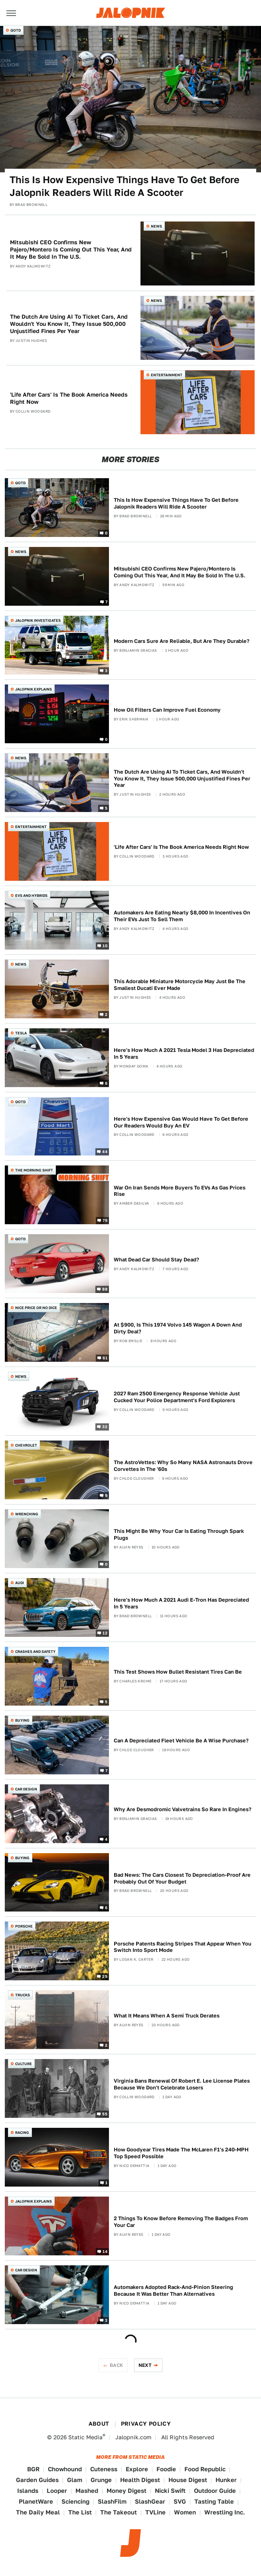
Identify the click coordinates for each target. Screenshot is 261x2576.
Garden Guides (37, 2479)
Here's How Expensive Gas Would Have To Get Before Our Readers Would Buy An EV (181, 1122)
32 (104, 1426)
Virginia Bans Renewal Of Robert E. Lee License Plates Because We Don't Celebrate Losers (182, 2084)
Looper (57, 2490)
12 (105, 1632)
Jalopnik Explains (33, 689)
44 (104, 1151)
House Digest (187, 2479)
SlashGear (150, 2501)
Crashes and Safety (35, 1651)
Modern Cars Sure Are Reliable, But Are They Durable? (181, 641)
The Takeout (118, 2512)
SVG (180, 2501)
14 (105, 2251)
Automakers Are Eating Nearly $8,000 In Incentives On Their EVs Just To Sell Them (182, 916)
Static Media (85, 2437)
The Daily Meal (38, 2512)
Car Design (26, 1789)
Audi (19, 1582)
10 (105, 945)
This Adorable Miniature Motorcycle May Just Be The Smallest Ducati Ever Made (179, 984)
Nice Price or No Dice (36, 1307)
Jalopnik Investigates (38, 620)
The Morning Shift (34, 1170)
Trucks (22, 1995)
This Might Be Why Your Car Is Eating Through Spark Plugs (179, 1534)
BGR (33, 2469)
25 (104, 1976)
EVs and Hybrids (31, 895)
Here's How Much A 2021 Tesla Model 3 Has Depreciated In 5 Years (184, 1053)
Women (185, 2512)
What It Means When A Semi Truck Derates (166, 2016)
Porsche (24, 1926)
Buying (22, 1720)
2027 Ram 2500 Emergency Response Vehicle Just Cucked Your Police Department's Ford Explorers (177, 1397)
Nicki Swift (170, 2490)
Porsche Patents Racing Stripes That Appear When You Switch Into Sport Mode (182, 1947)
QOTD (15, 30)
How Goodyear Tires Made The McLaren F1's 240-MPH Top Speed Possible (181, 2153)
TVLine (155, 2512)
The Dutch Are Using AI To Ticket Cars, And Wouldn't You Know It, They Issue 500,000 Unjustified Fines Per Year (69, 323)
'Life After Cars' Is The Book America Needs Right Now (69, 398)
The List (80, 2512)
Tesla (21, 1033)
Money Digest (126, 2490)
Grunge (101, 2479)
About (99, 2423)
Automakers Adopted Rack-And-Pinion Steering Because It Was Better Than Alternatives (173, 2290)
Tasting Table (214, 2501)
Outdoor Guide (215, 2490)
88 (104, 1289)
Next (145, 2365)
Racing (22, 2132)
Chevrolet (26, 1445)
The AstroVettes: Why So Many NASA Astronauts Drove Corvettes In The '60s (183, 1465)
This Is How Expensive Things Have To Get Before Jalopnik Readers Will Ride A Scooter (124, 186)
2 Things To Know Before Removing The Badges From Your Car (181, 2221)
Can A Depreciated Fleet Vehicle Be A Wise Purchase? (181, 1741)
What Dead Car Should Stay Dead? (156, 1260)
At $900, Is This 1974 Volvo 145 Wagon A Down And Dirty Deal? (178, 1328)
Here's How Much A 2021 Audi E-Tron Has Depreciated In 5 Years (181, 1603)
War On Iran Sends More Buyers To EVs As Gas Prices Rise (179, 1191)
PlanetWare (36, 2501)
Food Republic (204, 2469)
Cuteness (103, 2469)
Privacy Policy (146, 2423)
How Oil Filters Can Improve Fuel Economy (167, 710)
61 (105, 1357)
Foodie (166, 2469)
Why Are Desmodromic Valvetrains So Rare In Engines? (182, 1809)
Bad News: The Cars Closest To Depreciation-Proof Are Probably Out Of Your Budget (182, 1878)
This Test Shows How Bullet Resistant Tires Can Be (178, 1672)
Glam (74, 2479)
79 (105, 1220)
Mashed (86, 2490)
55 (104, 2113)
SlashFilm (112, 2501)
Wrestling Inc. (224, 2512)
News (156, 226)
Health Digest (140, 2479)
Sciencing (75, 2501)
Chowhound (65, 2469)
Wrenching (26, 1514)
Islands (27, 2490)
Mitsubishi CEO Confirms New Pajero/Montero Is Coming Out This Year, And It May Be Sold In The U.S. (71, 249)
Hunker (226, 2479)
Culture (23, 2063)
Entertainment (166, 375)
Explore (137, 2469)
